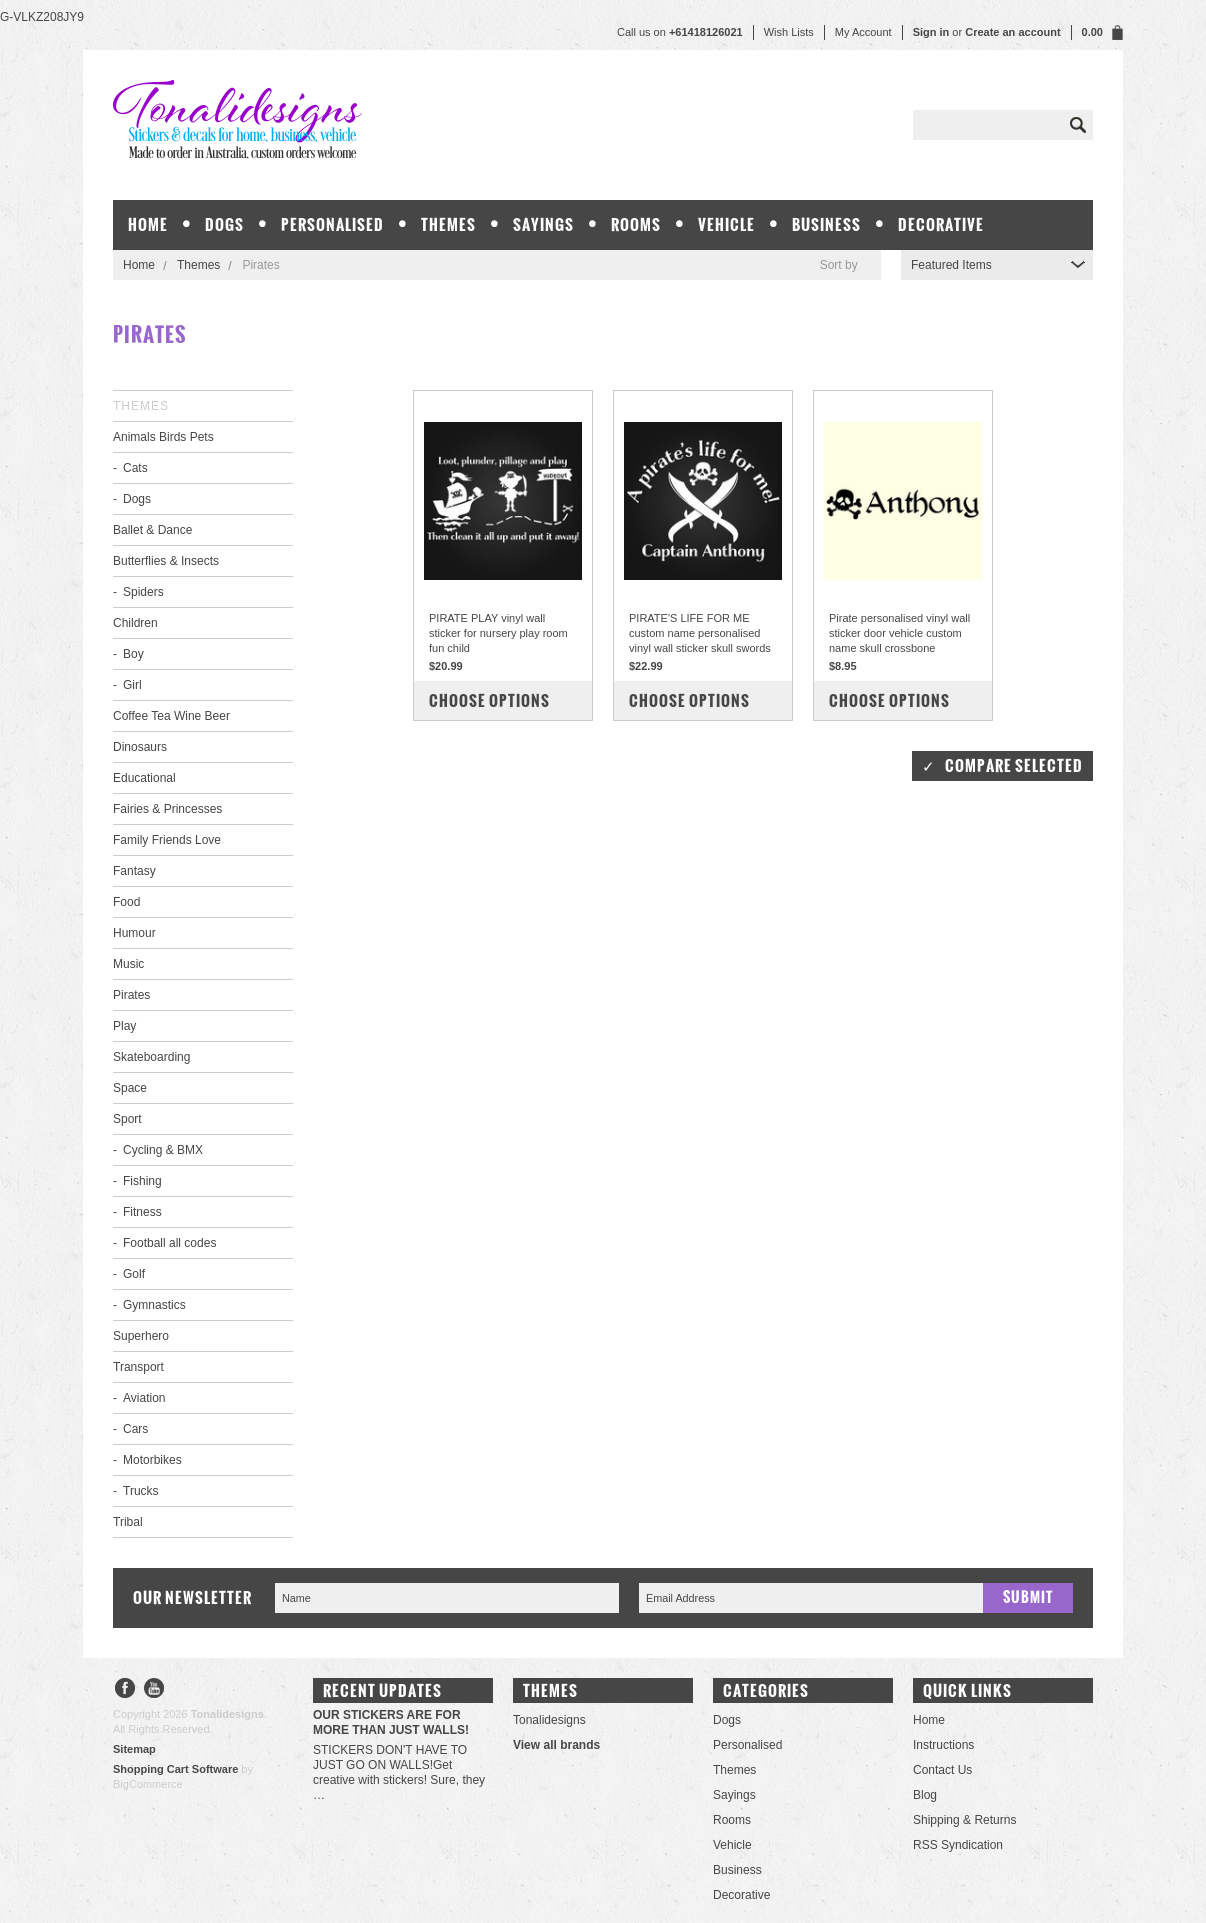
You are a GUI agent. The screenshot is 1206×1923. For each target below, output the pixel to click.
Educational (144, 778)
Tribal (128, 1522)
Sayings (543, 224)
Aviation (144, 1398)
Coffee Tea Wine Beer (171, 716)
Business (826, 224)
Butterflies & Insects (166, 561)
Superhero (141, 1336)
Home (139, 265)
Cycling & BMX (163, 1150)
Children (135, 623)
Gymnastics (154, 1305)
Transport (138, 1367)
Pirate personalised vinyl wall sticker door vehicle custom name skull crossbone (899, 633)
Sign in (931, 32)
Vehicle (726, 224)
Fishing (142, 1181)
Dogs (224, 224)
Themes (448, 224)
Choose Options (489, 700)
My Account (863, 32)
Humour (134, 933)
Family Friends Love (167, 840)
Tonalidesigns (549, 1720)
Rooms (636, 224)
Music (128, 964)
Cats (135, 468)
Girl (132, 685)
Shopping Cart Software (175, 1769)
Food (126, 902)
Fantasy (134, 871)
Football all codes (169, 1243)
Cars (135, 1429)
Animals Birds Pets (163, 437)
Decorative (941, 224)
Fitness (142, 1212)
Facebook (125, 1690)
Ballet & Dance (152, 530)
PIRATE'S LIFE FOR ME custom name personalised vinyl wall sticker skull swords (700, 633)
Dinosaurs (140, 747)
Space (130, 1088)
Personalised (332, 224)
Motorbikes (152, 1460)
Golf (134, 1274)
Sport (127, 1119)
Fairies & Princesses (167, 809)
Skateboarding (151, 1057)
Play (124, 1026)
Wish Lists (789, 32)
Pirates (131, 995)
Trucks (141, 1491)
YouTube (154, 1690)
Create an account (1012, 32)
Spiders (143, 592)
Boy (133, 654)
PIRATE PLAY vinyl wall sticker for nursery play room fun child (498, 633)
